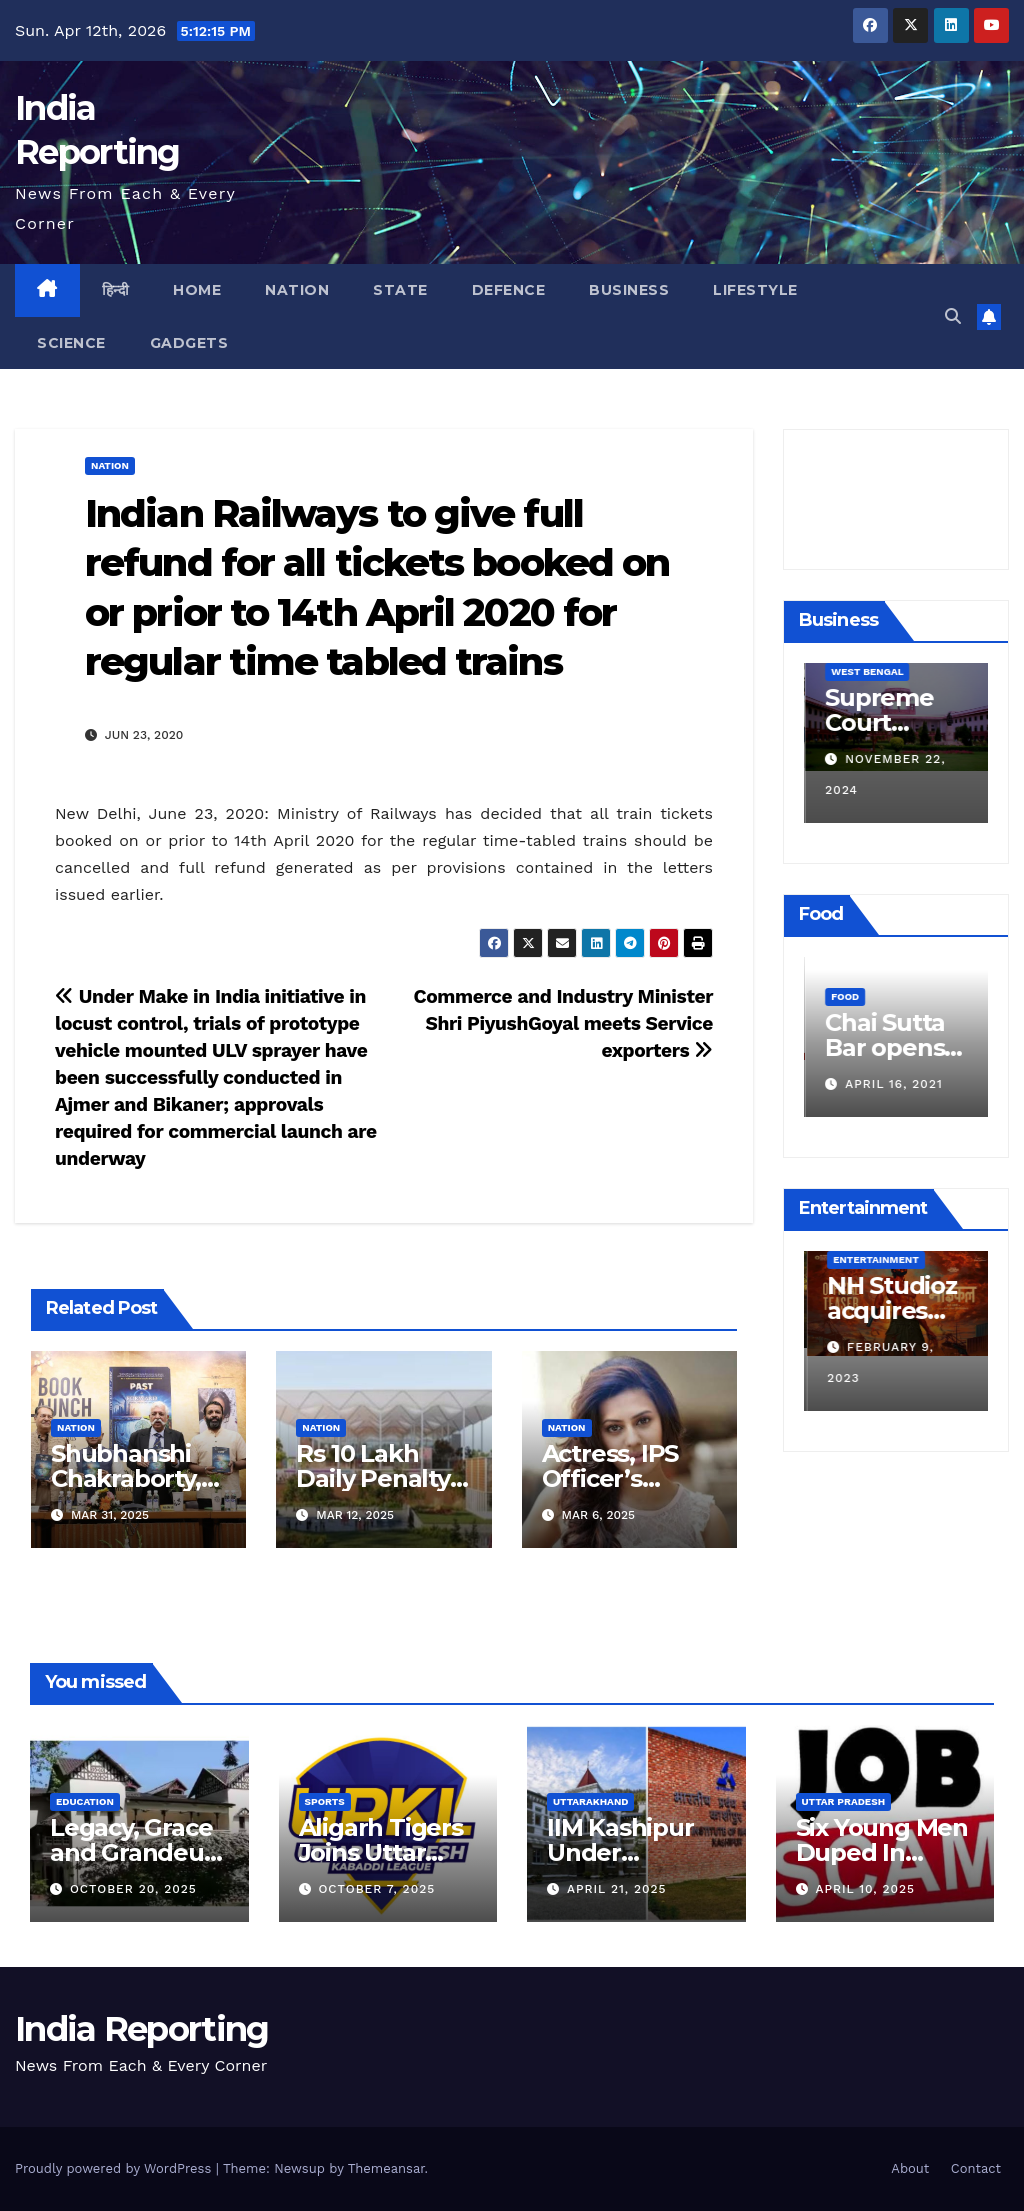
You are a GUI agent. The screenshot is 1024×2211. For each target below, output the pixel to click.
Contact (976, 2168)
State (400, 290)
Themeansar (386, 2168)
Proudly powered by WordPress (115, 2168)
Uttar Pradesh (844, 1801)
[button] (953, 316)
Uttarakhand (590, 1801)
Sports (325, 1801)
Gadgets (189, 343)
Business (629, 290)
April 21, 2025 (617, 1889)
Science (71, 343)
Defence (509, 290)
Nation (297, 290)
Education (85, 1801)
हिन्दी (116, 290)
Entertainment (873, 1259)
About (910, 2168)
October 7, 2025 (376, 1889)
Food (844, 965)
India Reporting (142, 2029)
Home (197, 290)
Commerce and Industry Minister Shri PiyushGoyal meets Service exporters (563, 1023)
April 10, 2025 (865, 1889)
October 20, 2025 (133, 1889)
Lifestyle (755, 290)
